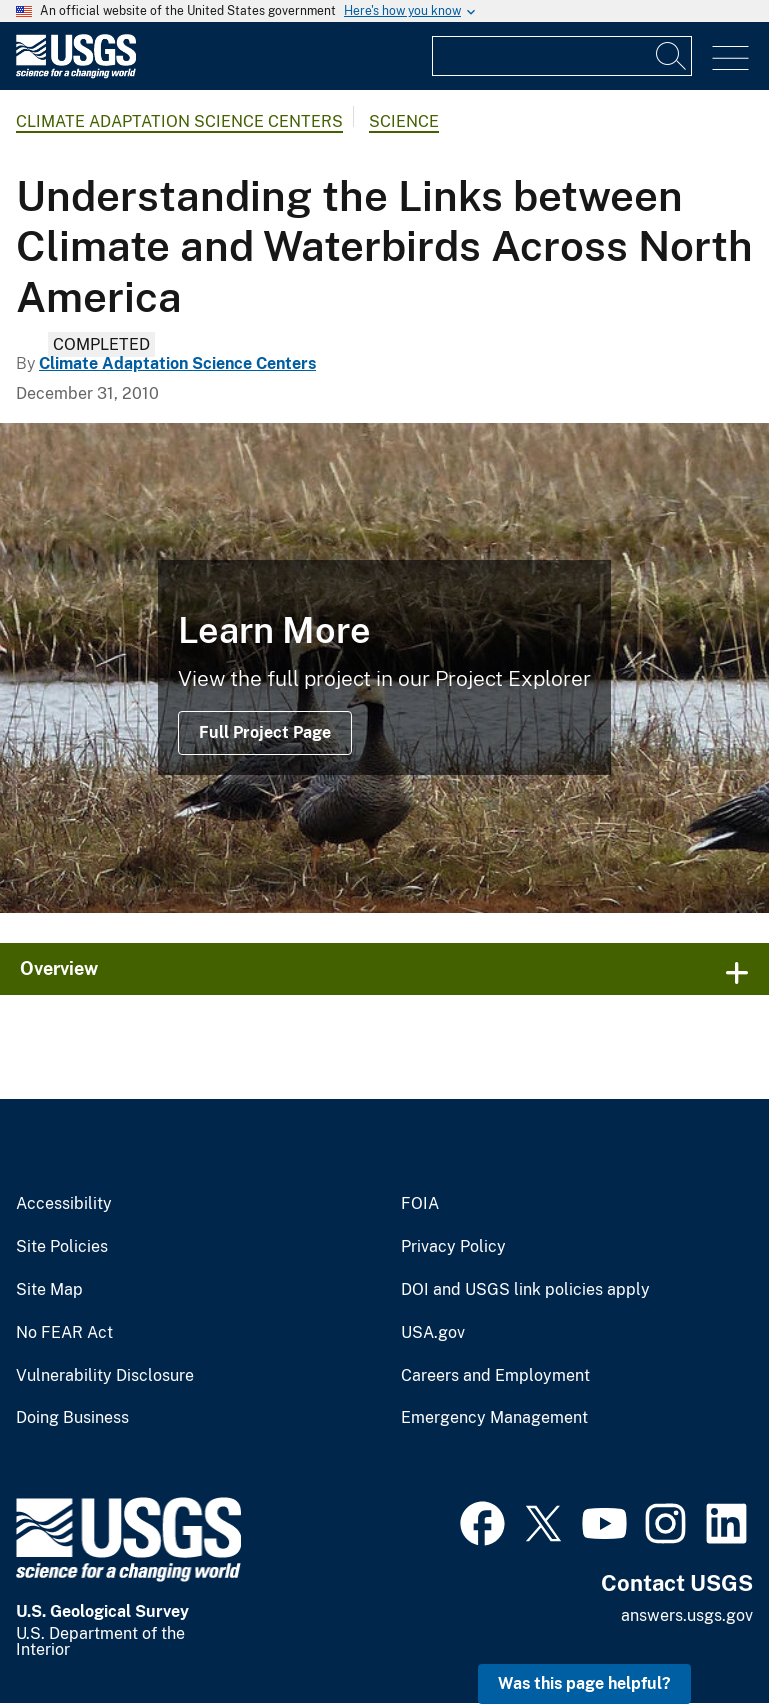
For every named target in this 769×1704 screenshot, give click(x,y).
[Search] (672, 56)
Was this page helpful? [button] (584, 1683)
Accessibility (64, 1204)
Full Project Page (265, 732)
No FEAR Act (64, 1333)
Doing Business (72, 1418)
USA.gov (433, 1333)
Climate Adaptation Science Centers (179, 121)
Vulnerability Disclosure (105, 1376)
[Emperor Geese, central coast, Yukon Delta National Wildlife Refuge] (384, 668)
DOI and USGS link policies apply (525, 1290)
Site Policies (62, 1247)
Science (404, 121)
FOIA (420, 1204)
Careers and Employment (495, 1376)
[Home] (76, 73)
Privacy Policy (453, 1247)
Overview (59, 968)
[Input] (562, 56)
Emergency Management (494, 1418)
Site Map (49, 1290)
